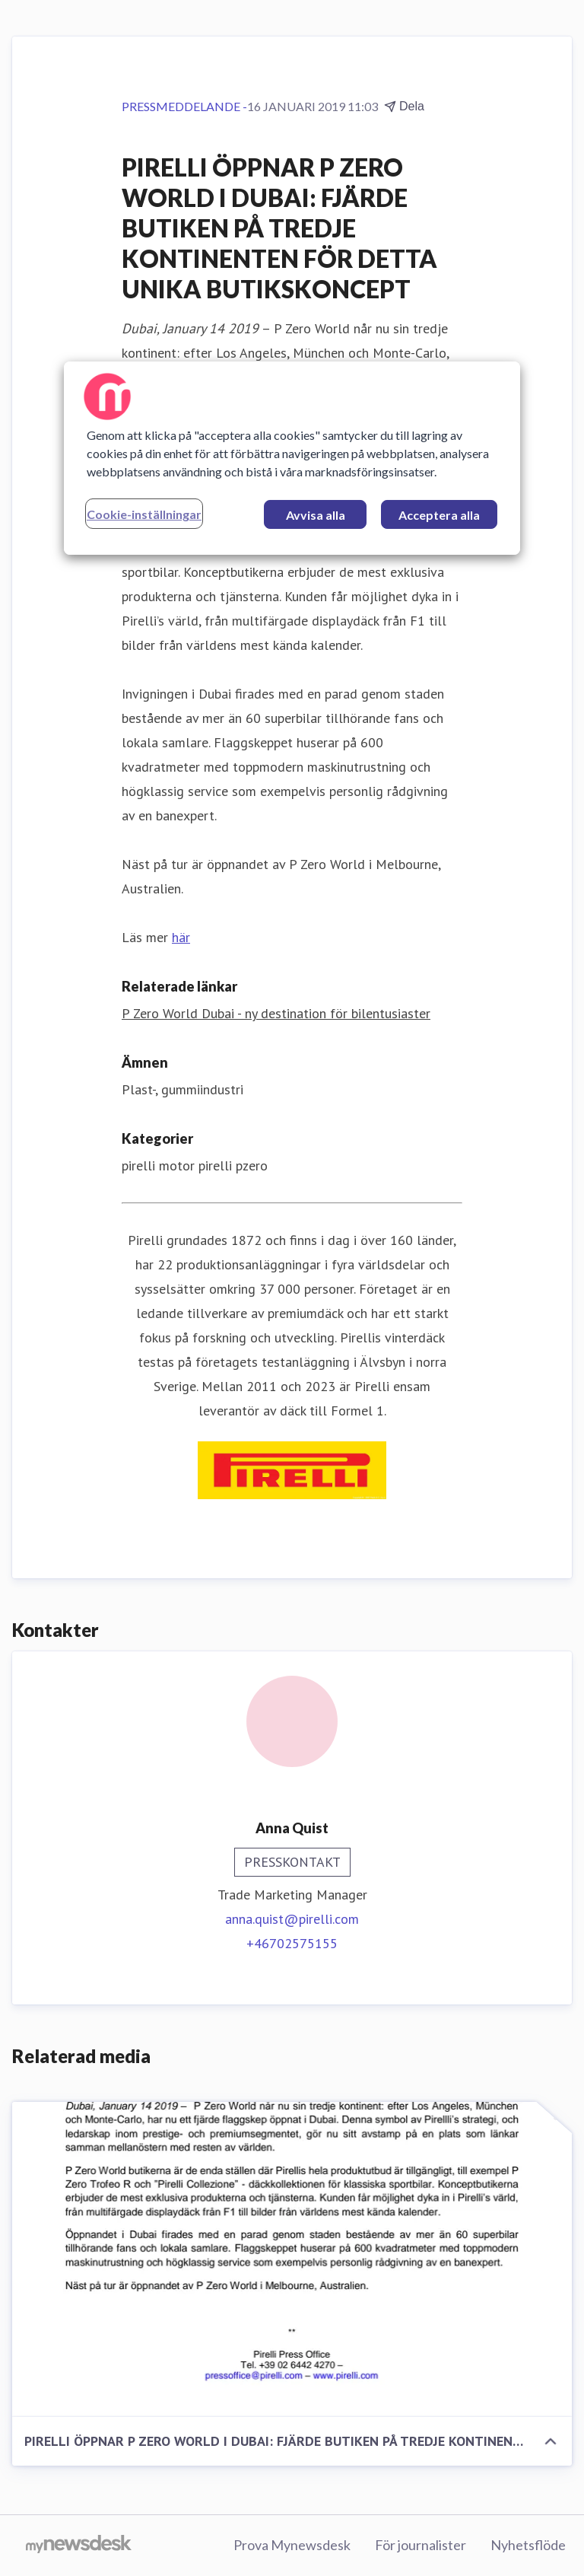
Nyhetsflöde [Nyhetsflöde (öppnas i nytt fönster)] (528, 2544)
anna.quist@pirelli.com (292, 1919)
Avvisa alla (315, 515)
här (181, 937)
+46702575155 (292, 1943)
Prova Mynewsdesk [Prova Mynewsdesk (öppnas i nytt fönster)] (292, 2544)
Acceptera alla (439, 515)
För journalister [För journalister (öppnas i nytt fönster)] (420, 2544)
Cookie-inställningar (144, 514)
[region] (292, 458)
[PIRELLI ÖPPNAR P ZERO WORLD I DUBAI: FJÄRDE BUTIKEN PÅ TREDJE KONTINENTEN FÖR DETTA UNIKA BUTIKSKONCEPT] (292, 2259)
